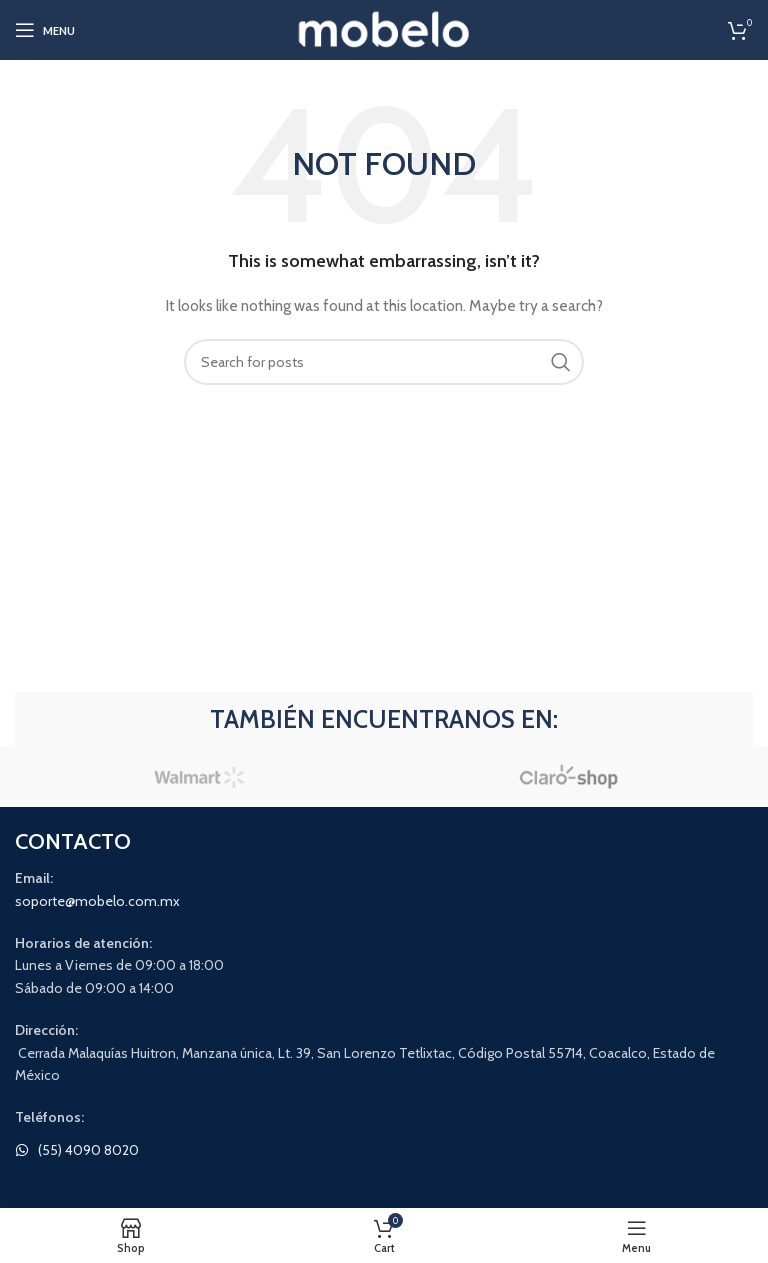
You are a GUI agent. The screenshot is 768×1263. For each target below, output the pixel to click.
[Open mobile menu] (45, 30)
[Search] (384, 362)
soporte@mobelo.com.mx (97, 901)
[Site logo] (384, 28)
